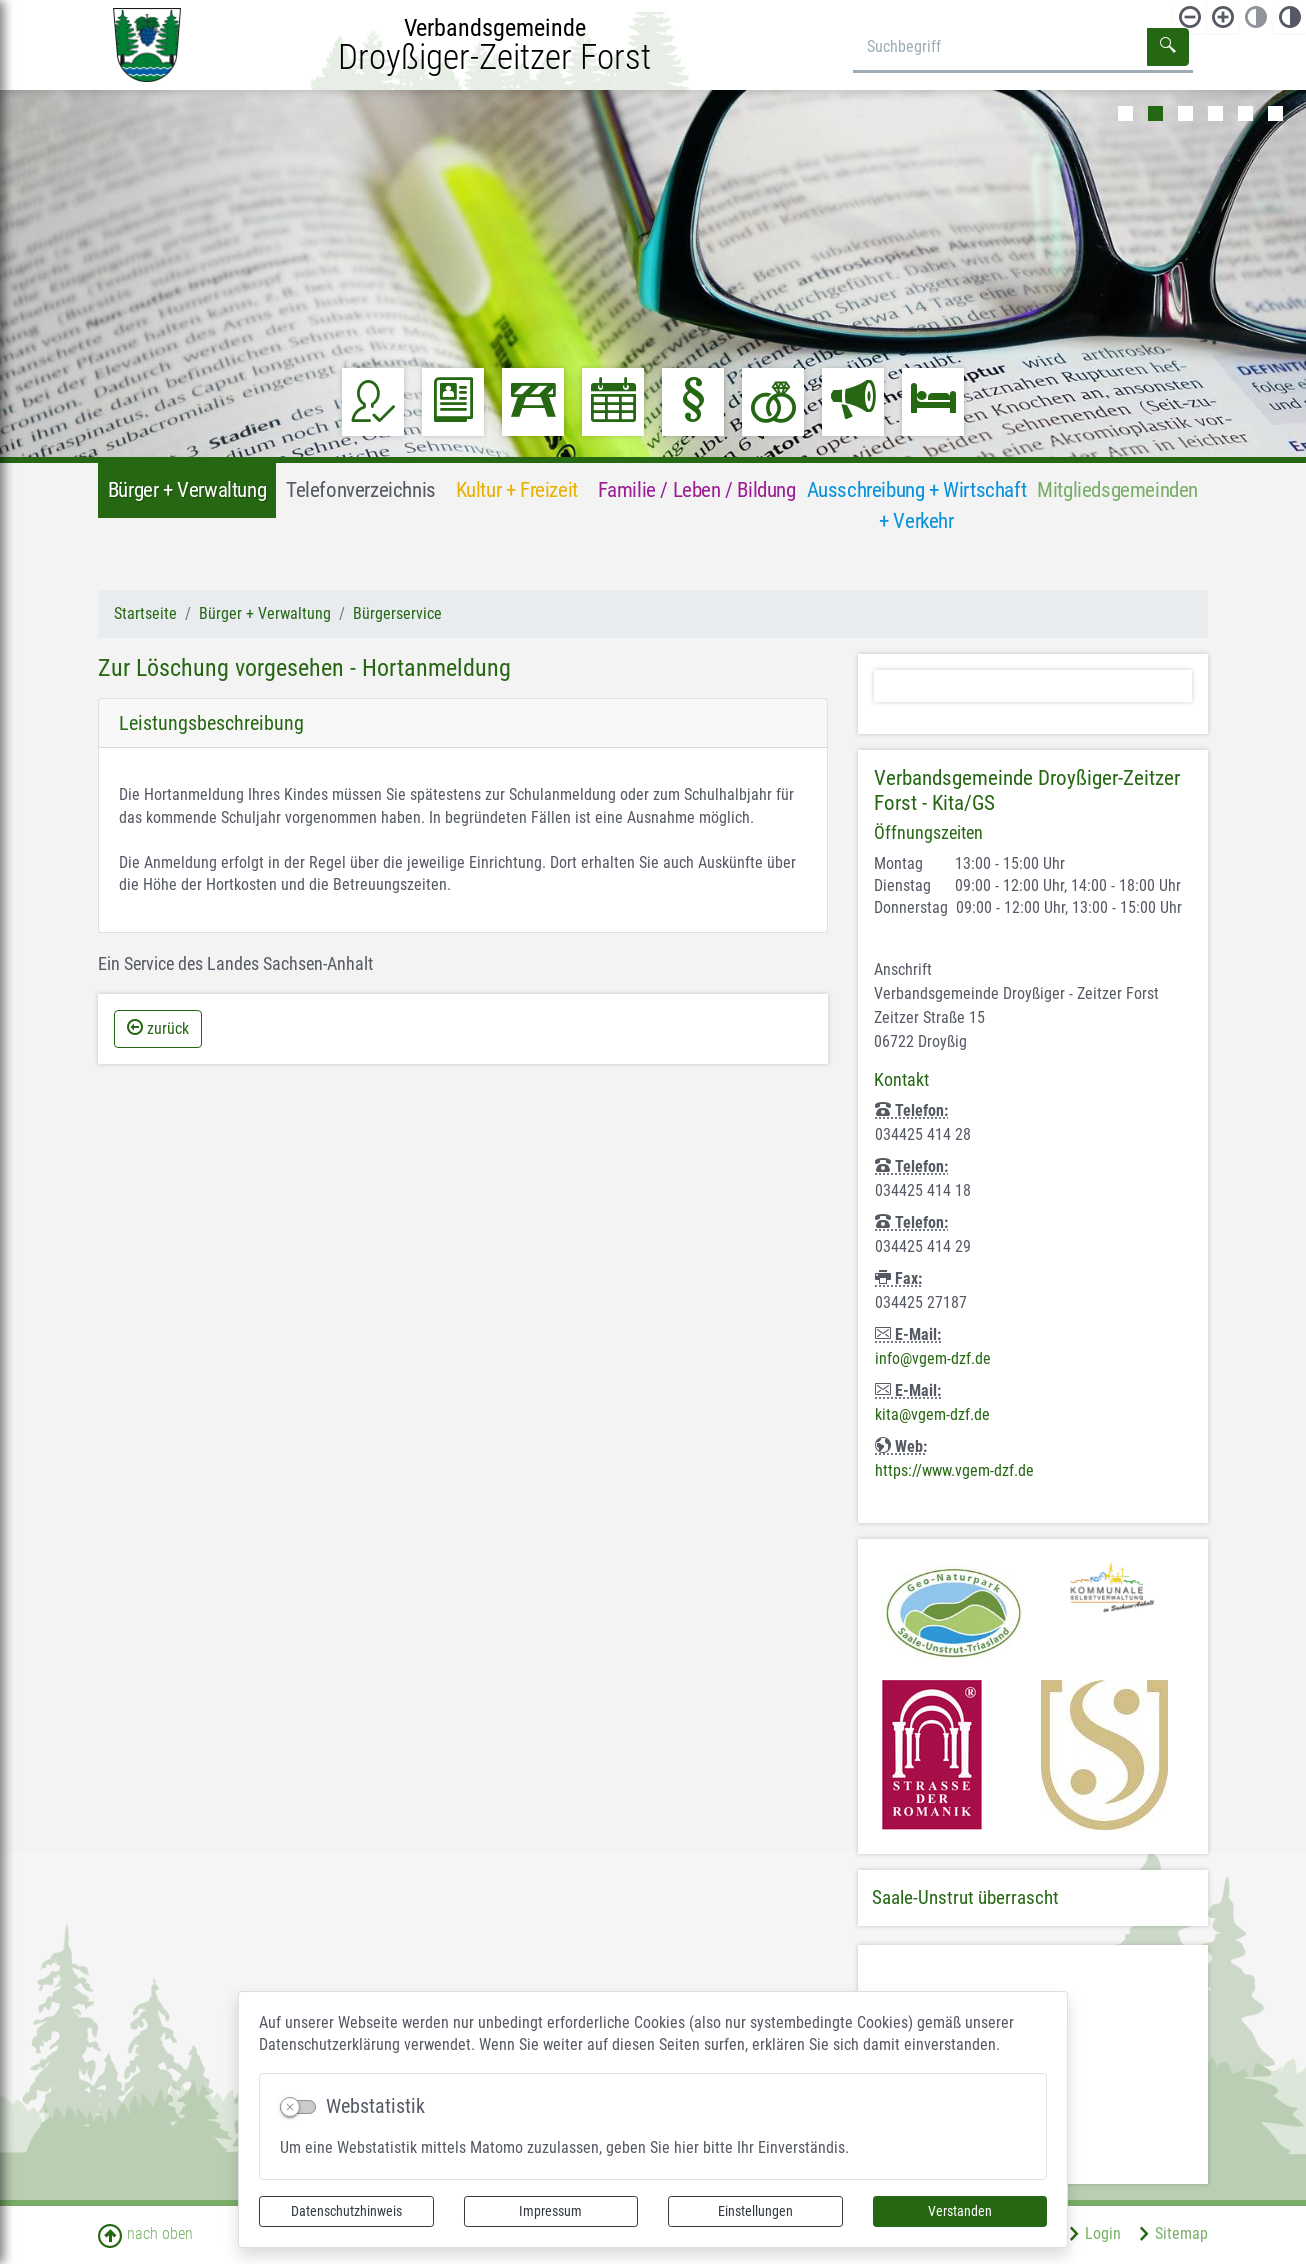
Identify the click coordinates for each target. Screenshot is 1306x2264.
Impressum (550, 2211)
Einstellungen (755, 2211)
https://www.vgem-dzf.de (954, 1470)
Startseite (145, 613)
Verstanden (960, 2211)
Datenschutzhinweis (346, 2211)
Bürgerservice (397, 613)
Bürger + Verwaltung (265, 613)
